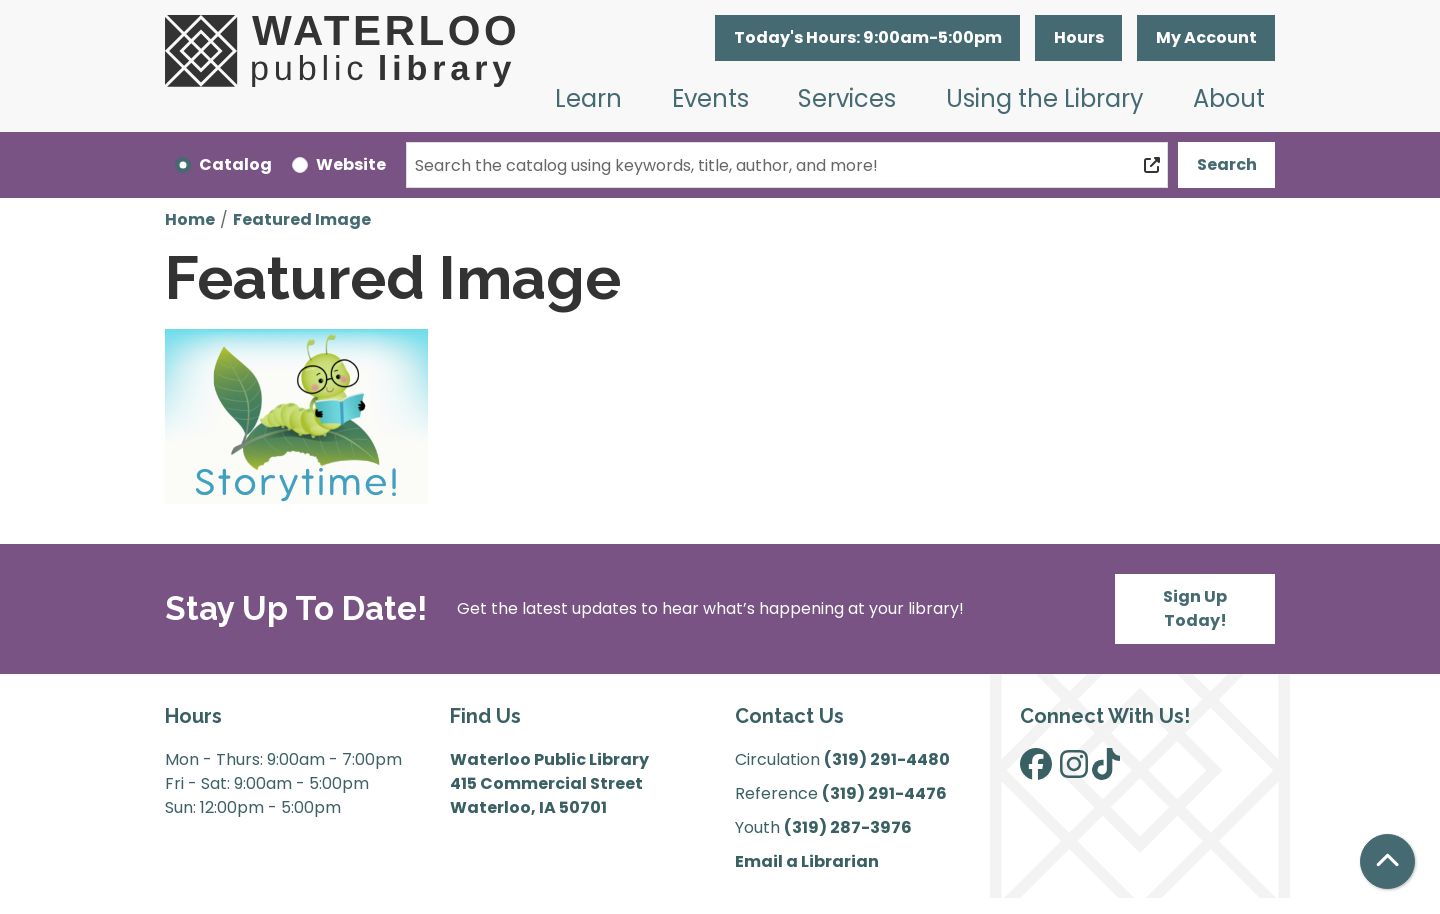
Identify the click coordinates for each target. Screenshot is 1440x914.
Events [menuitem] (710, 98)
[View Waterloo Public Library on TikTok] (1106, 770)
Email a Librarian (807, 861)
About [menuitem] (1229, 98)
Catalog (235, 164)
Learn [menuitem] (588, 98)
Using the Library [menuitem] (1045, 98)
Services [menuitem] (847, 98)
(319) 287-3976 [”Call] (848, 827)
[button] (867, 38)
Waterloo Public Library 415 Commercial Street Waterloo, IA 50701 (549, 783)
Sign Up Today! (1195, 608)
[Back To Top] (1387, 861)
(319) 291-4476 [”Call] (884, 793)
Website (351, 164)
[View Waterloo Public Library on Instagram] (1074, 770)
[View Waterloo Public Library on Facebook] (1036, 770)
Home (190, 219)
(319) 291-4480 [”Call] (887, 759)
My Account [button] (1206, 37)
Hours (1079, 37)
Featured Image (302, 219)
